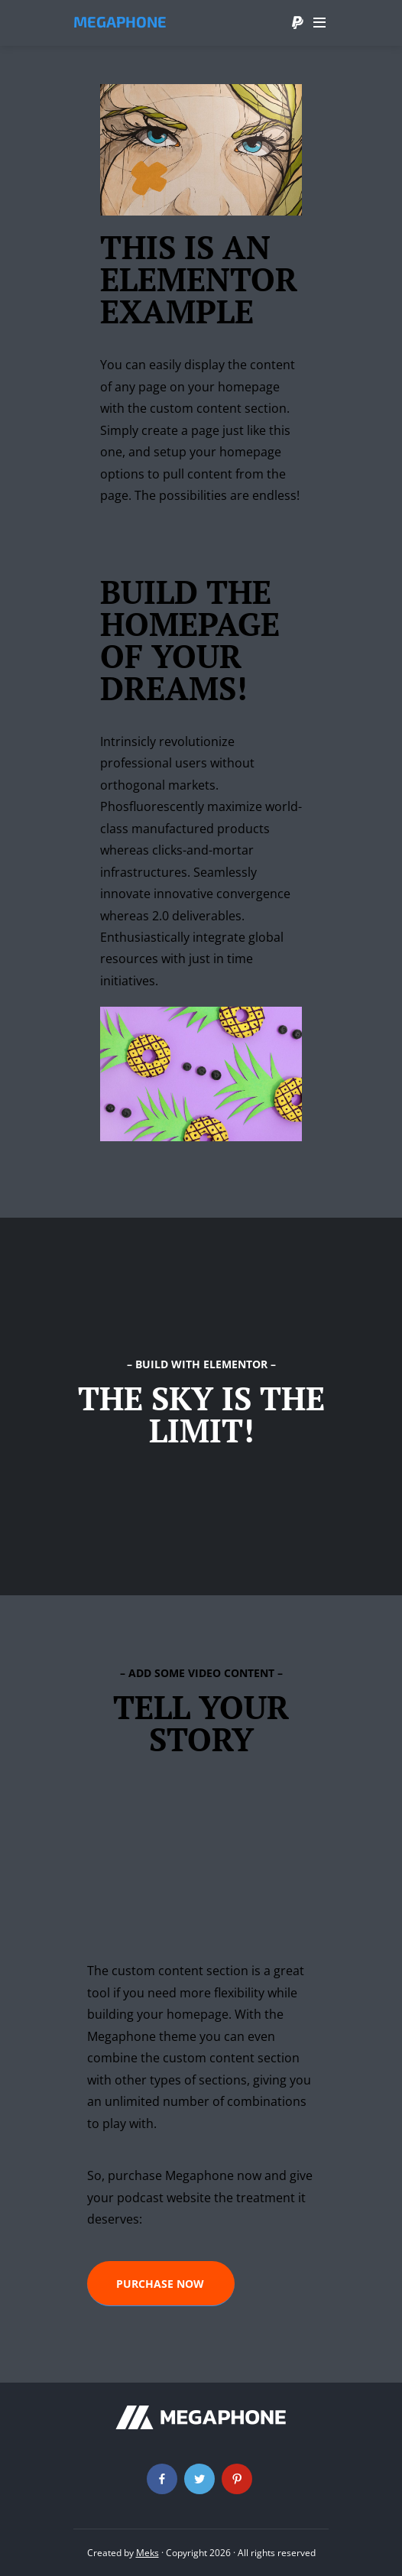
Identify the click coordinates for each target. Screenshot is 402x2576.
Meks (147, 2552)
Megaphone (120, 21)
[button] (161, 2283)
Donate (297, 23)
